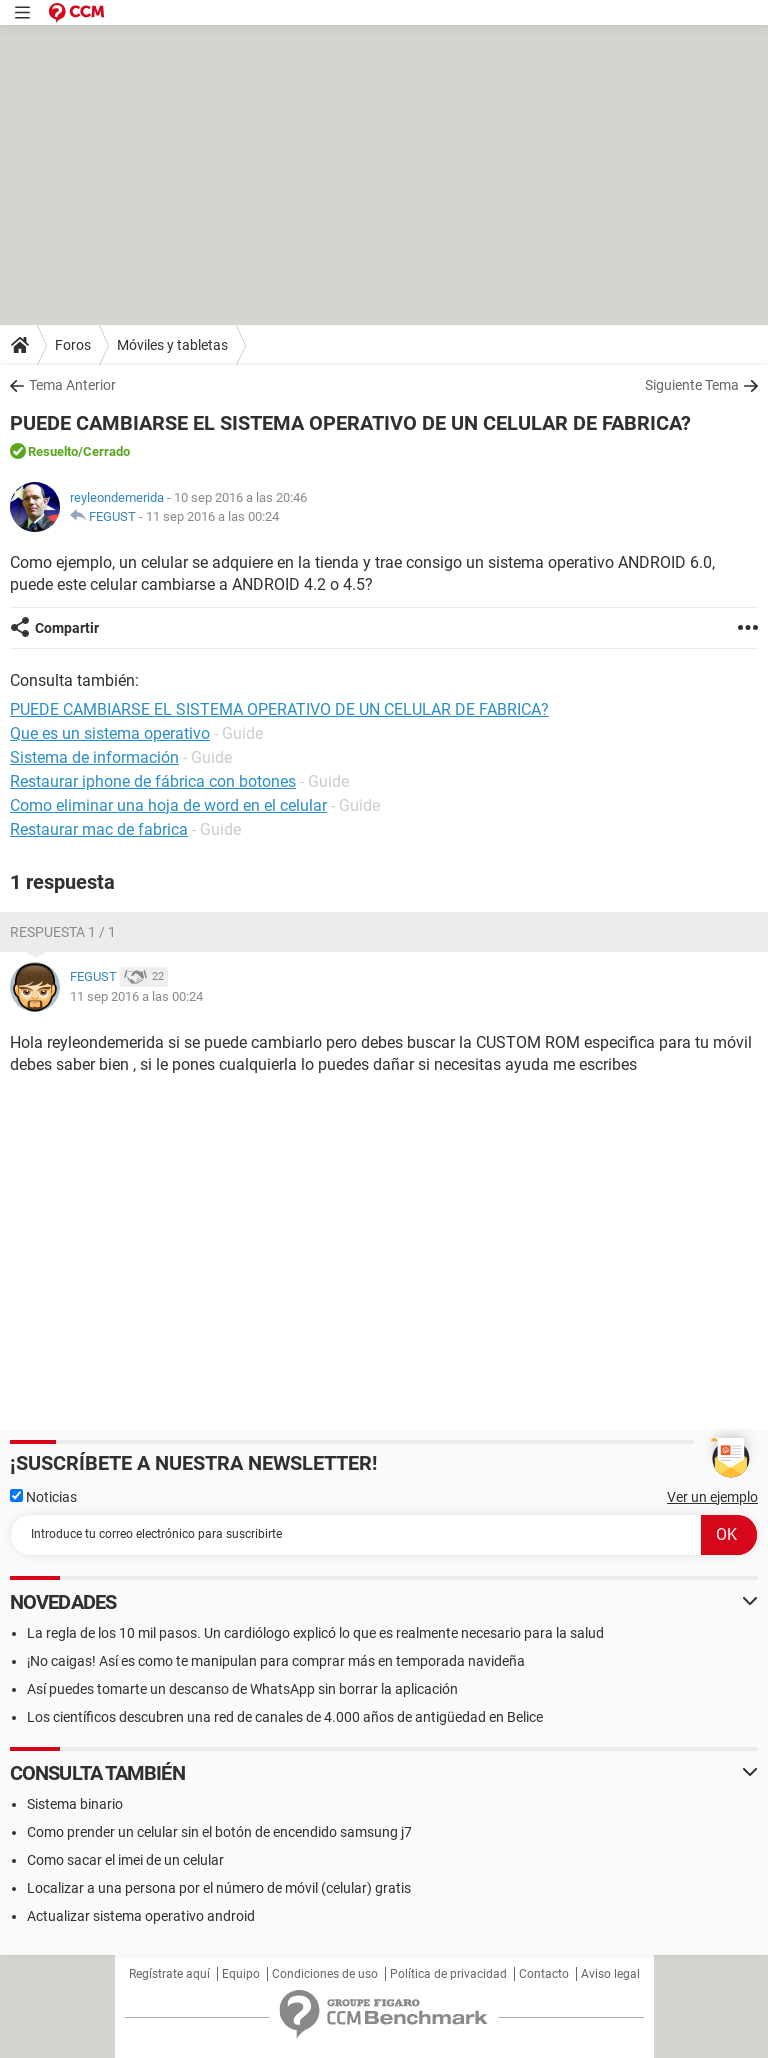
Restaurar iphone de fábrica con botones (153, 781)
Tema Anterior (72, 385)
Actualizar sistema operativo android (141, 1916)
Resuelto (53, 451)
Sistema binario (75, 1804)
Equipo (241, 1974)
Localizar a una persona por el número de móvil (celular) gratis (219, 1888)
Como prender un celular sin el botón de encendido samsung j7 (219, 1832)
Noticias (43, 1497)
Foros (73, 345)
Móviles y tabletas (172, 345)
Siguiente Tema (692, 385)
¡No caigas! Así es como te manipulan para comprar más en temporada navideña (276, 1661)
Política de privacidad (448, 1974)
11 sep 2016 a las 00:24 (212, 516)
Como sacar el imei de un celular (125, 1860)
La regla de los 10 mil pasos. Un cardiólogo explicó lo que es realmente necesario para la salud (315, 1633)
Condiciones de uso (325, 1974)
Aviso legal (610, 1974)
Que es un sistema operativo (110, 733)
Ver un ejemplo (712, 1497)
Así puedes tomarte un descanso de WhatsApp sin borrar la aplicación (242, 1689)
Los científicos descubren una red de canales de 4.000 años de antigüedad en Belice (285, 1717)
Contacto (544, 1974)
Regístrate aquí (169, 1974)
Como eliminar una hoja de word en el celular (168, 805)
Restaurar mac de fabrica (99, 829)
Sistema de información (94, 757)
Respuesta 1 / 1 (63, 932)
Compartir (67, 628)
